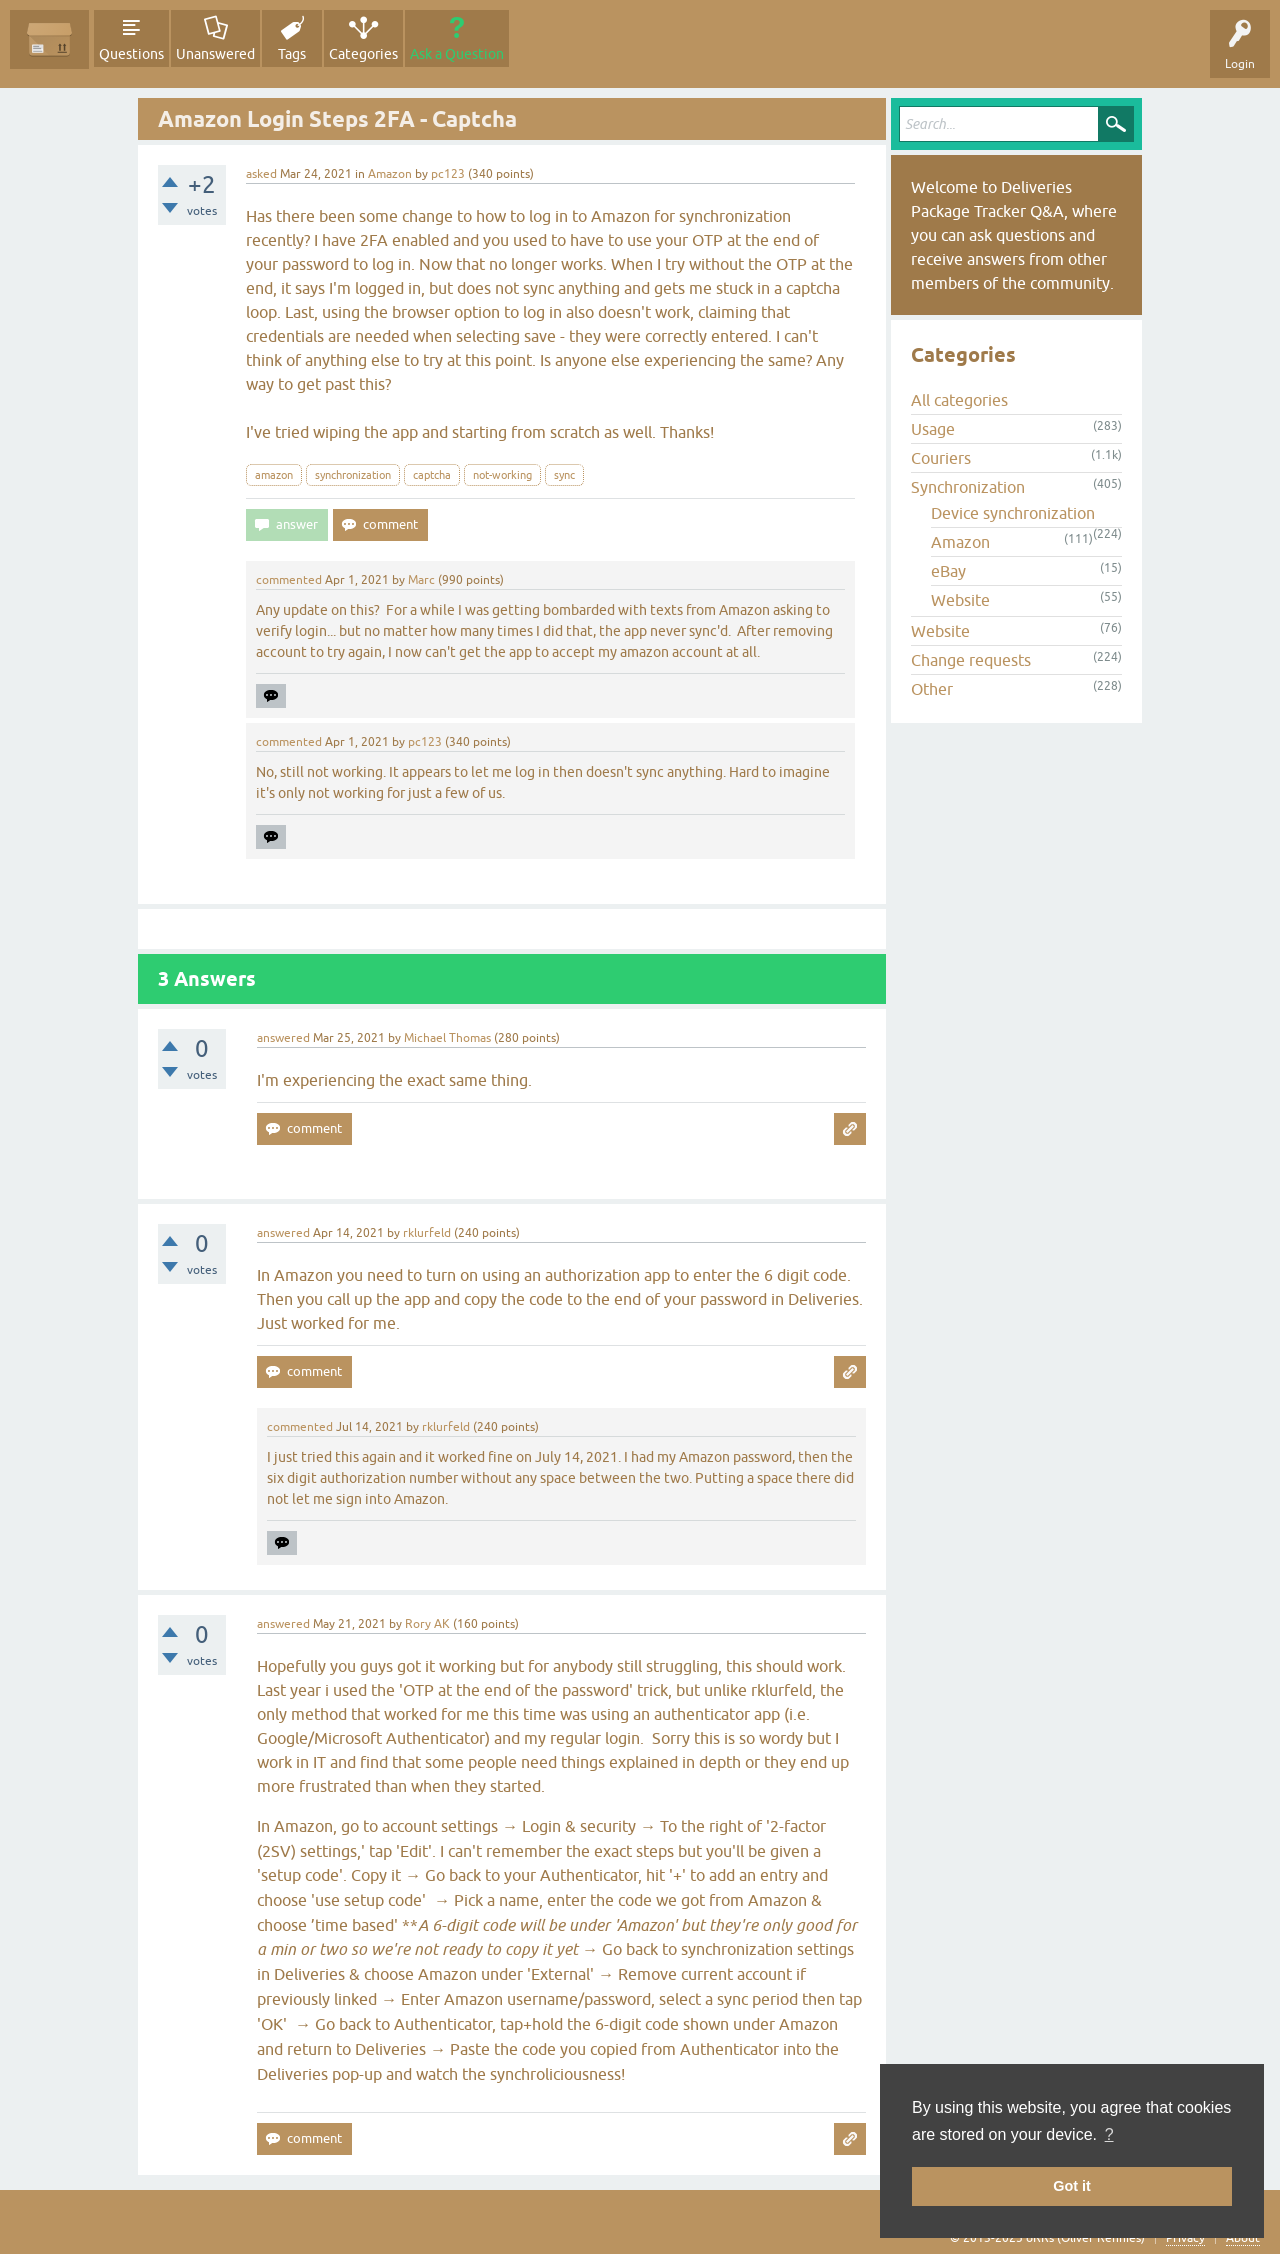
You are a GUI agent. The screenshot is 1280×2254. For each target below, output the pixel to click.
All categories (959, 400)
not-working (502, 475)
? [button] (1109, 2134)
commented (289, 580)
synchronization (353, 475)
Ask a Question (457, 54)
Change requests (971, 660)
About (1243, 2238)
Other (932, 689)
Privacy (1185, 2238)
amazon (274, 475)
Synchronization (968, 487)
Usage (933, 429)
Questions (131, 54)
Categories (363, 54)
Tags (292, 54)
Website (960, 600)
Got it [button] (1072, 2186)
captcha (432, 475)
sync (564, 475)
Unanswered (215, 54)
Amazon (390, 174)
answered (283, 1038)
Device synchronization (1013, 513)
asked (261, 174)
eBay (948, 571)
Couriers (941, 458)
